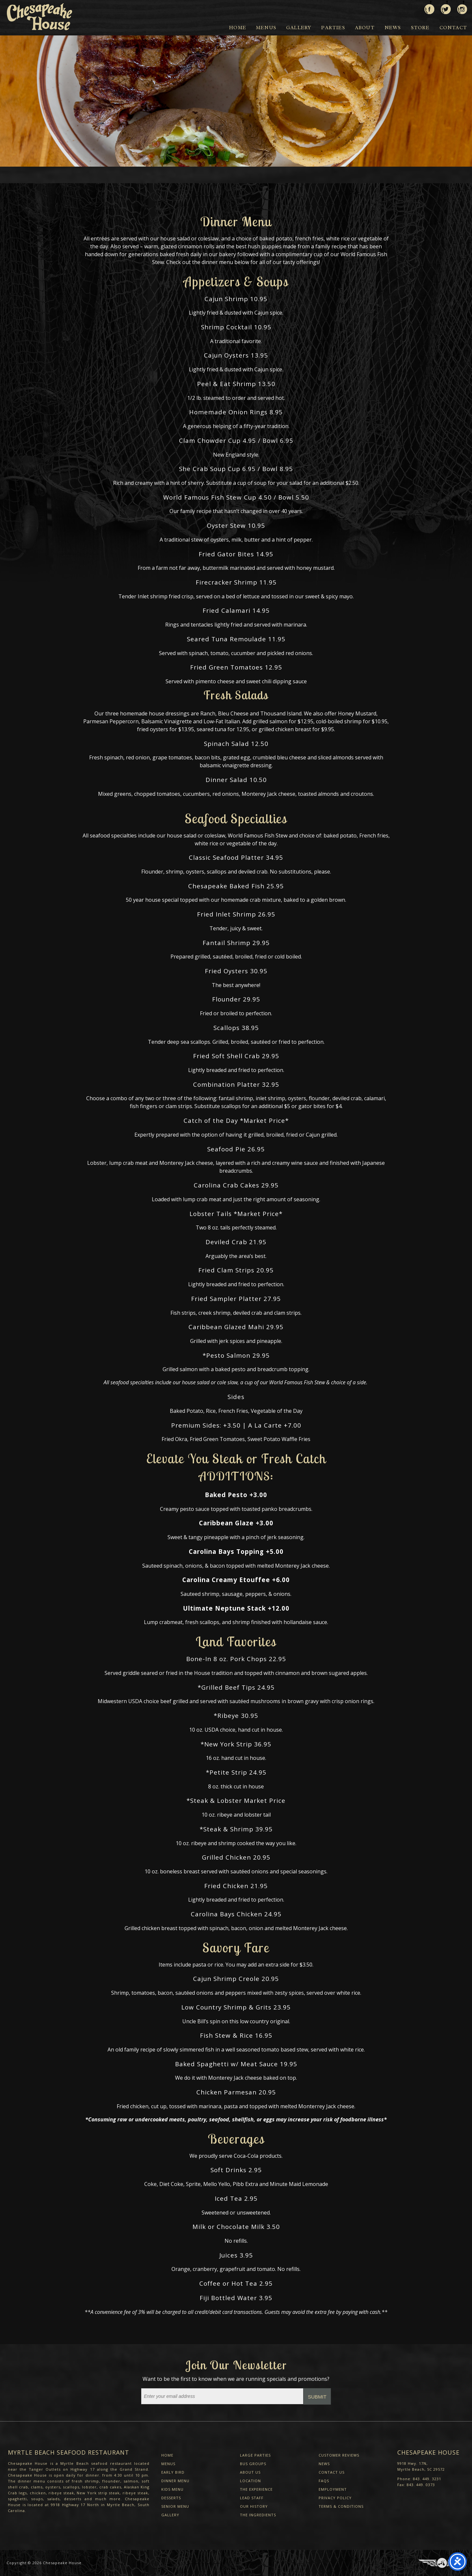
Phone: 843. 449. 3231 (419, 2478)
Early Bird (173, 2472)
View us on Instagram (462, 7)
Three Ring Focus (442, 2563)
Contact (453, 28)
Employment (333, 2489)
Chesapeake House (62, 2562)
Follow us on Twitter (446, 7)
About (365, 28)
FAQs (324, 2480)
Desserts (171, 2497)
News (392, 28)
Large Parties (255, 2455)
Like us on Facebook (429, 7)
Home (237, 28)
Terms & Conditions (341, 2506)
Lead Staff (252, 2497)
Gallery (298, 28)
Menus (266, 28)
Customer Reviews (339, 2455)
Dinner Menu (175, 2480)
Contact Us (331, 2472)
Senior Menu (175, 2506)
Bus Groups (253, 2463)
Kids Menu (172, 2489)
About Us (250, 2472)
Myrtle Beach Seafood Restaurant (68, 2452)
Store (420, 28)
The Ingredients (258, 2514)
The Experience (256, 2489)
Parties (333, 28)
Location (250, 2480)
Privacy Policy (335, 2497)
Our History (254, 2506)
